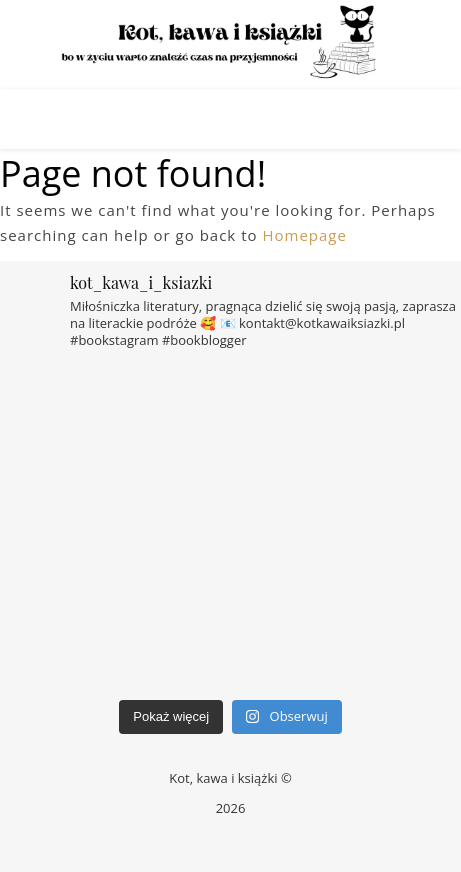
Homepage (304, 235)
